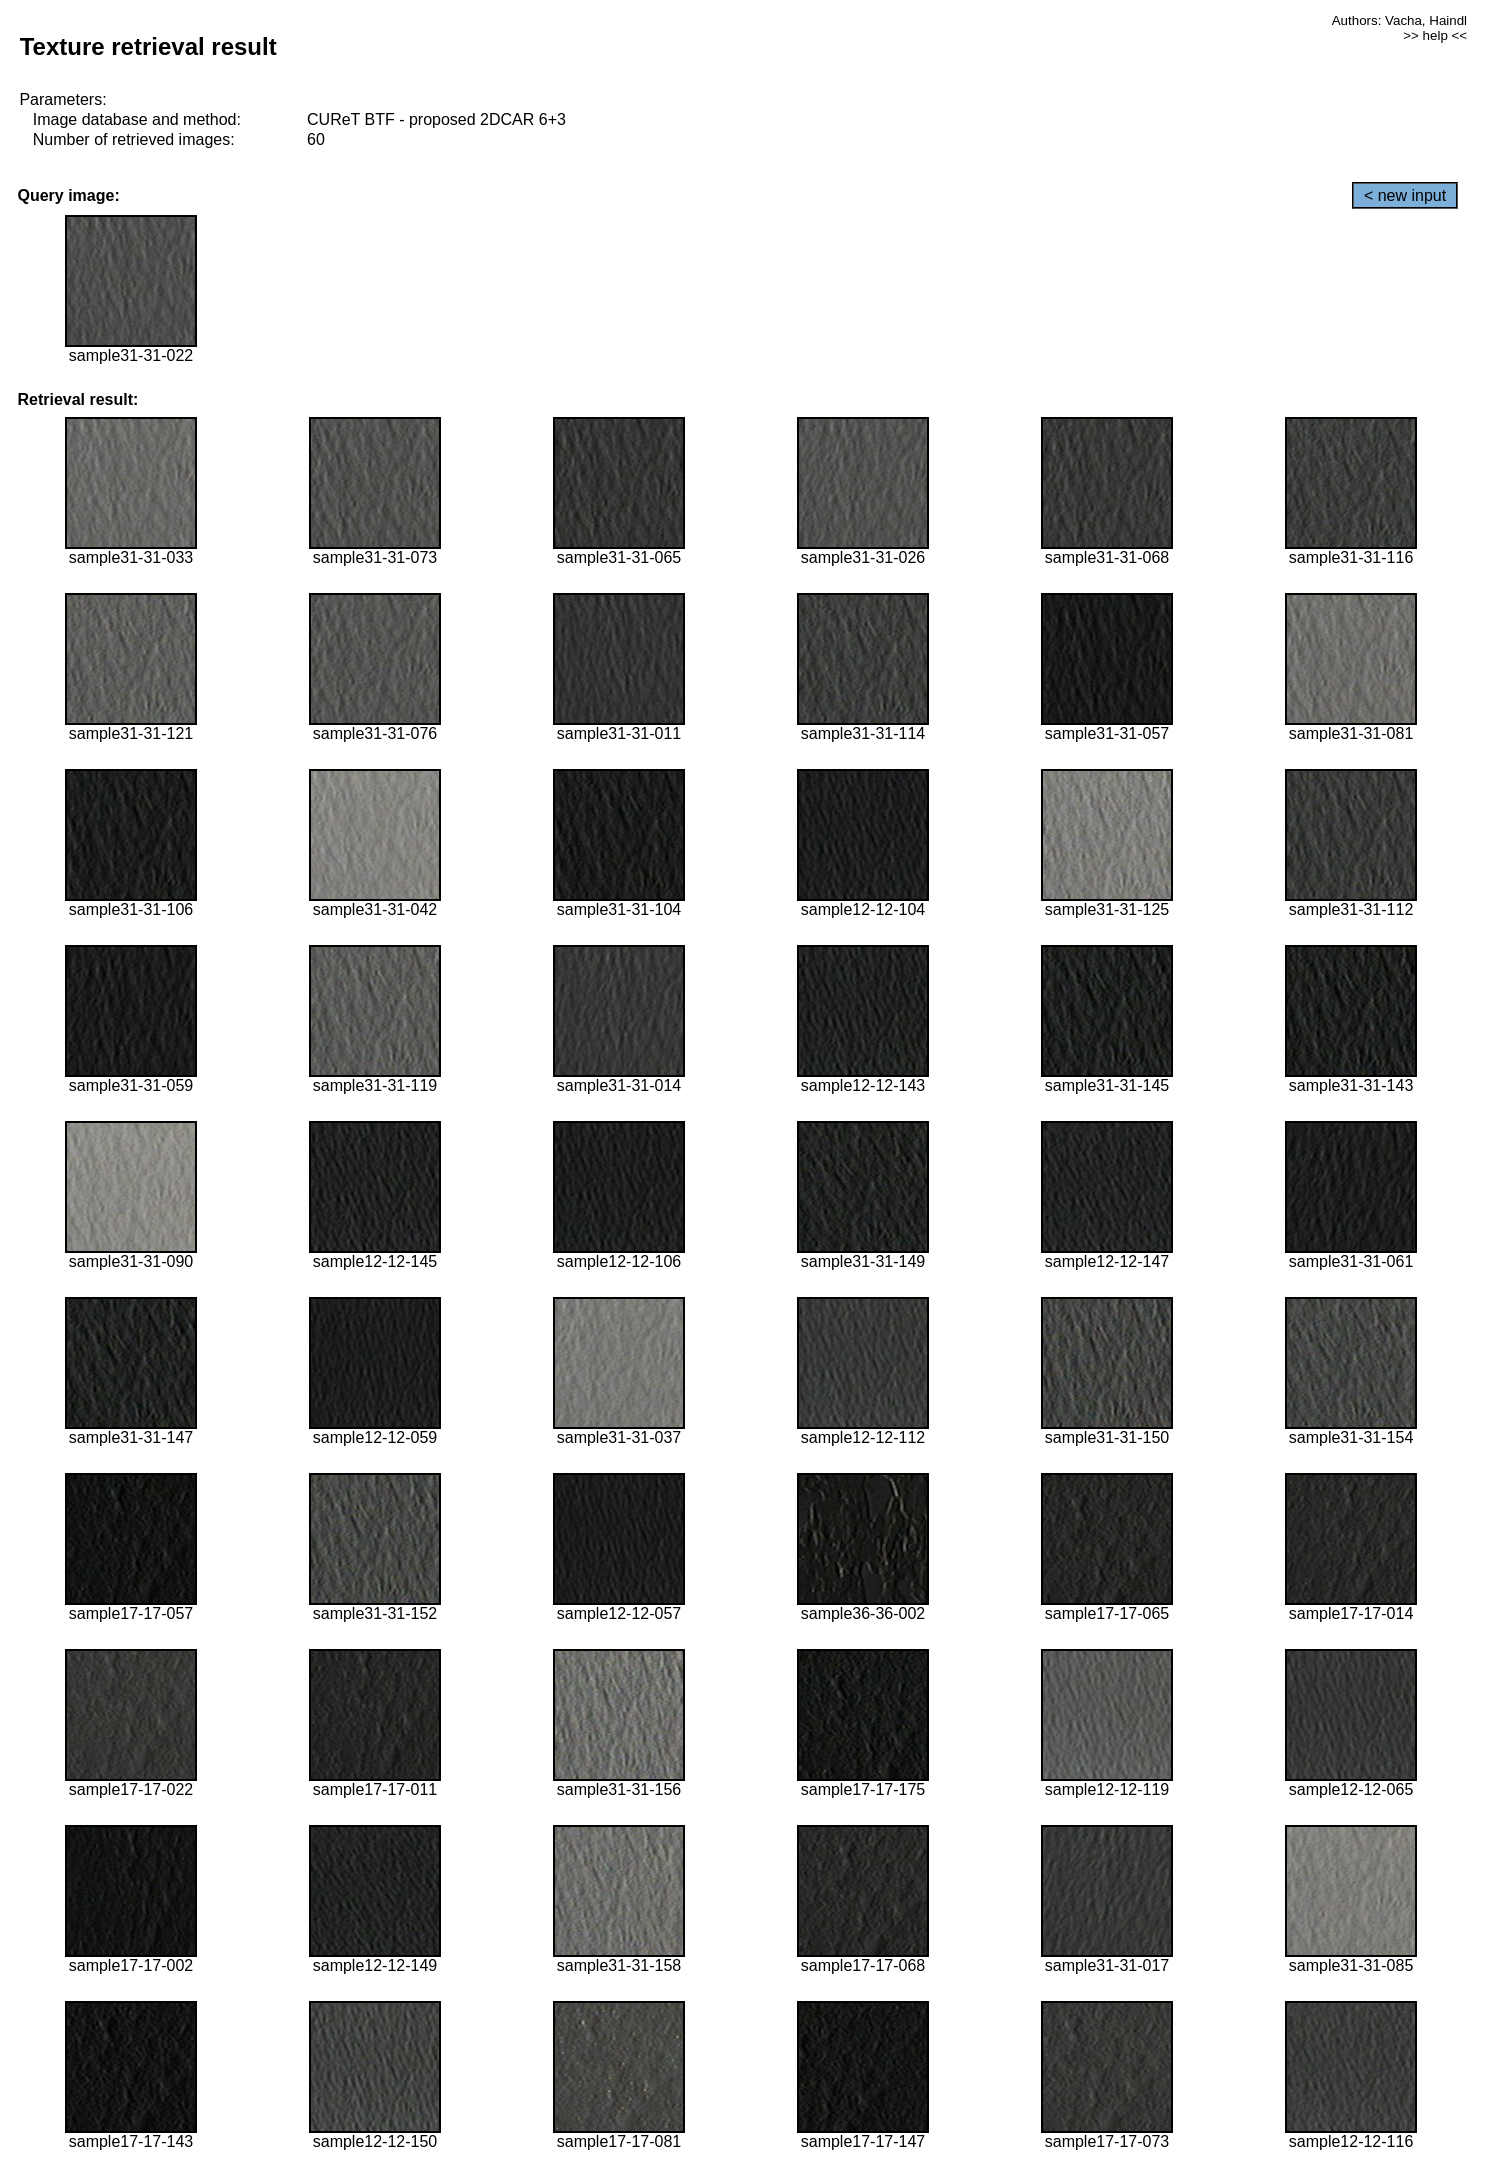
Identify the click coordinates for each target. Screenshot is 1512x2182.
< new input (1405, 195)
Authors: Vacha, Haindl (1399, 20)
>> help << (1435, 35)
